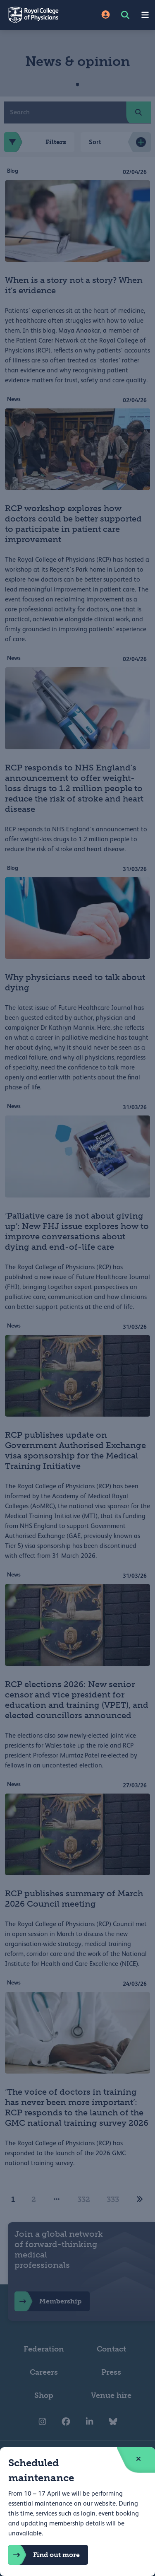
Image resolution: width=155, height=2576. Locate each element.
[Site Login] (105, 15)
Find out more (44, 2555)
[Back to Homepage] (39, 15)
